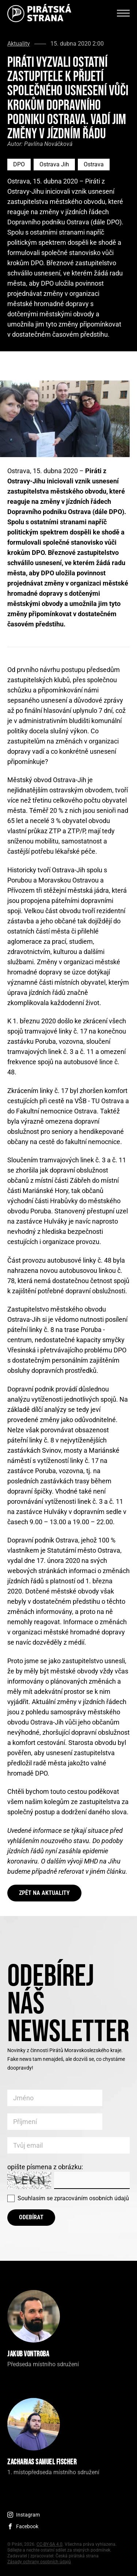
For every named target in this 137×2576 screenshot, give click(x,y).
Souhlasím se (73, 2198)
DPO (19, 164)
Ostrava (94, 164)
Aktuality (18, 44)
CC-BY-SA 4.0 (49, 2544)
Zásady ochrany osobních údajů (39, 2561)
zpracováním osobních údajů (91, 2198)
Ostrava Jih (54, 164)
